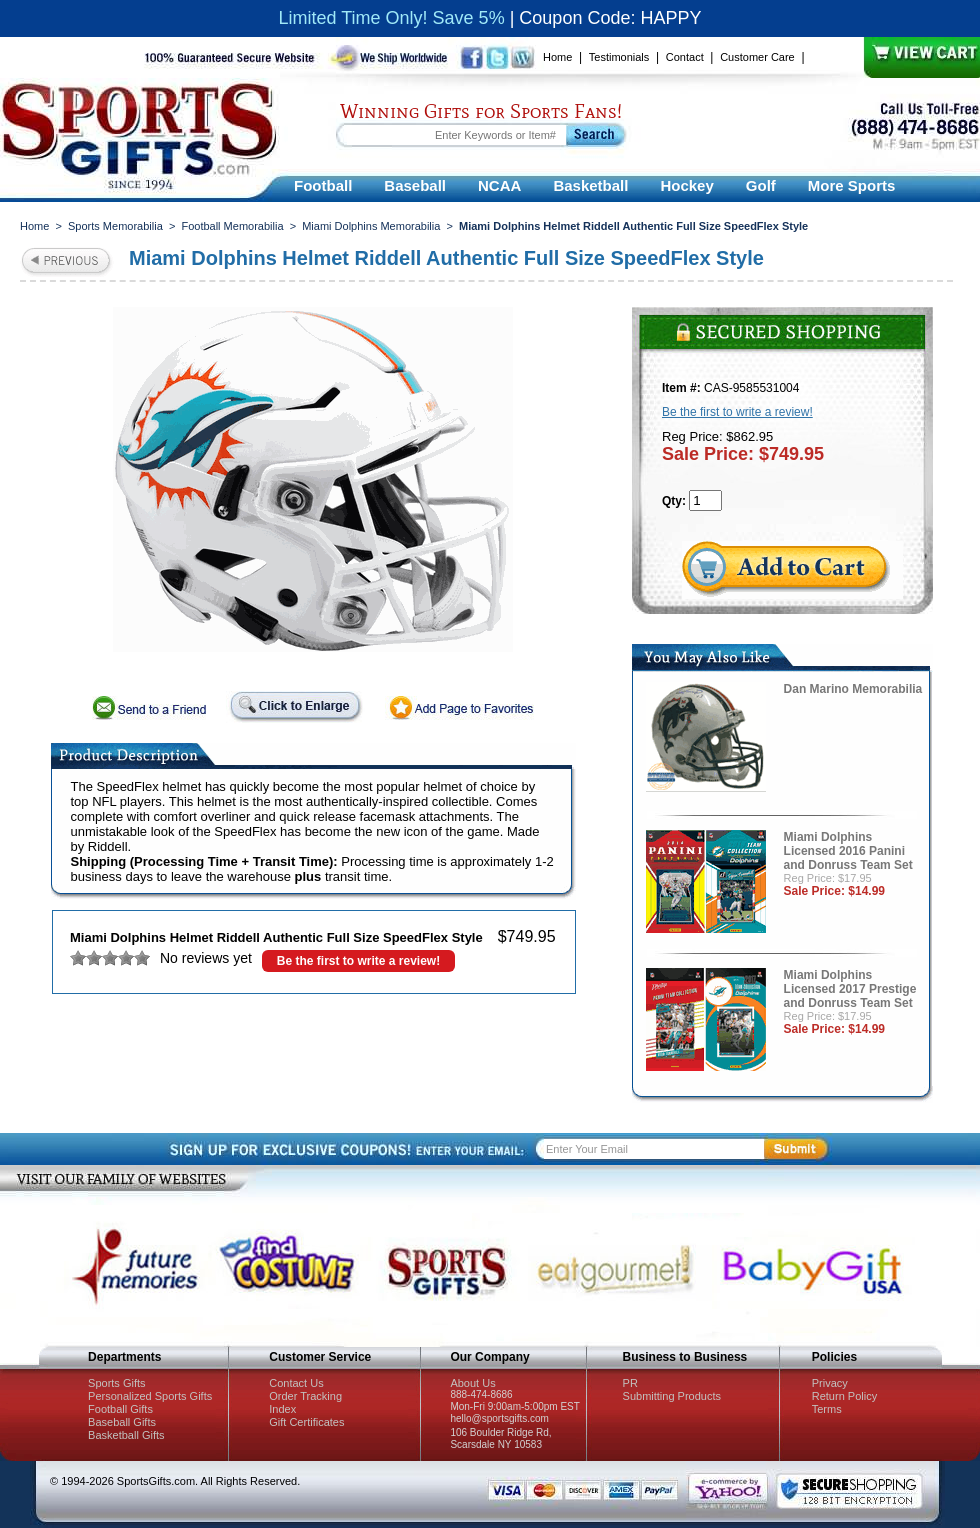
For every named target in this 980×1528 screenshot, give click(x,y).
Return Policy (844, 1396)
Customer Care (757, 57)
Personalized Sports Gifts (150, 1396)
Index (282, 1409)
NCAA (499, 185)
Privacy (830, 1383)
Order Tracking (305, 1396)
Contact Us (296, 1383)
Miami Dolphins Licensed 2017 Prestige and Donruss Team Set (850, 989)
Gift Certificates (306, 1422)
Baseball (415, 185)
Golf (761, 185)
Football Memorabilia (232, 226)
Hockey (686, 185)
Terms (827, 1409)
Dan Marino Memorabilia (853, 689)
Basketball (590, 185)
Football (323, 185)
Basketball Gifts (126, 1435)
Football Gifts (120, 1409)
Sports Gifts (116, 1383)
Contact (685, 57)
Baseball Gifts (122, 1422)
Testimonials (619, 57)
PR (630, 1383)
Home (557, 57)
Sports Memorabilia (115, 226)
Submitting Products (672, 1396)
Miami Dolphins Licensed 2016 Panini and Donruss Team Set (848, 851)
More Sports (852, 185)
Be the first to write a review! (358, 961)
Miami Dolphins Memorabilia (371, 226)
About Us (472, 1383)
